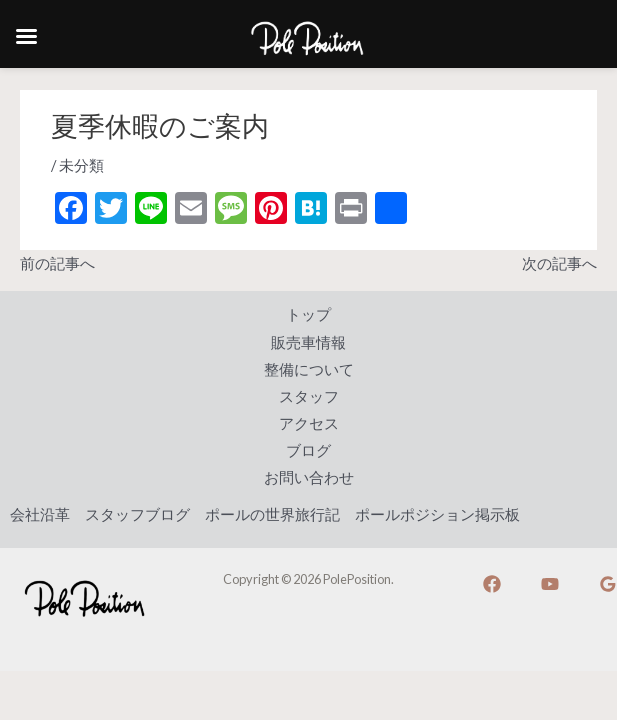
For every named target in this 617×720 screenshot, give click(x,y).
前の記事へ (57, 263)
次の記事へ (559, 263)
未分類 (81, 165)
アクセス (309, 423)
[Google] (608, 584)
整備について (309, 369)
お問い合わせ (309, 477)
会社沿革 (40, 514)
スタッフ (309, 396)
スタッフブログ (137, 514)
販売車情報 (308, 342)
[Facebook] (492, 584)
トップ (308, 314)
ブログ (308, 450)
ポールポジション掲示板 (437, 514)
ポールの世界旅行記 (272, 514)
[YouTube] (550, 584)
